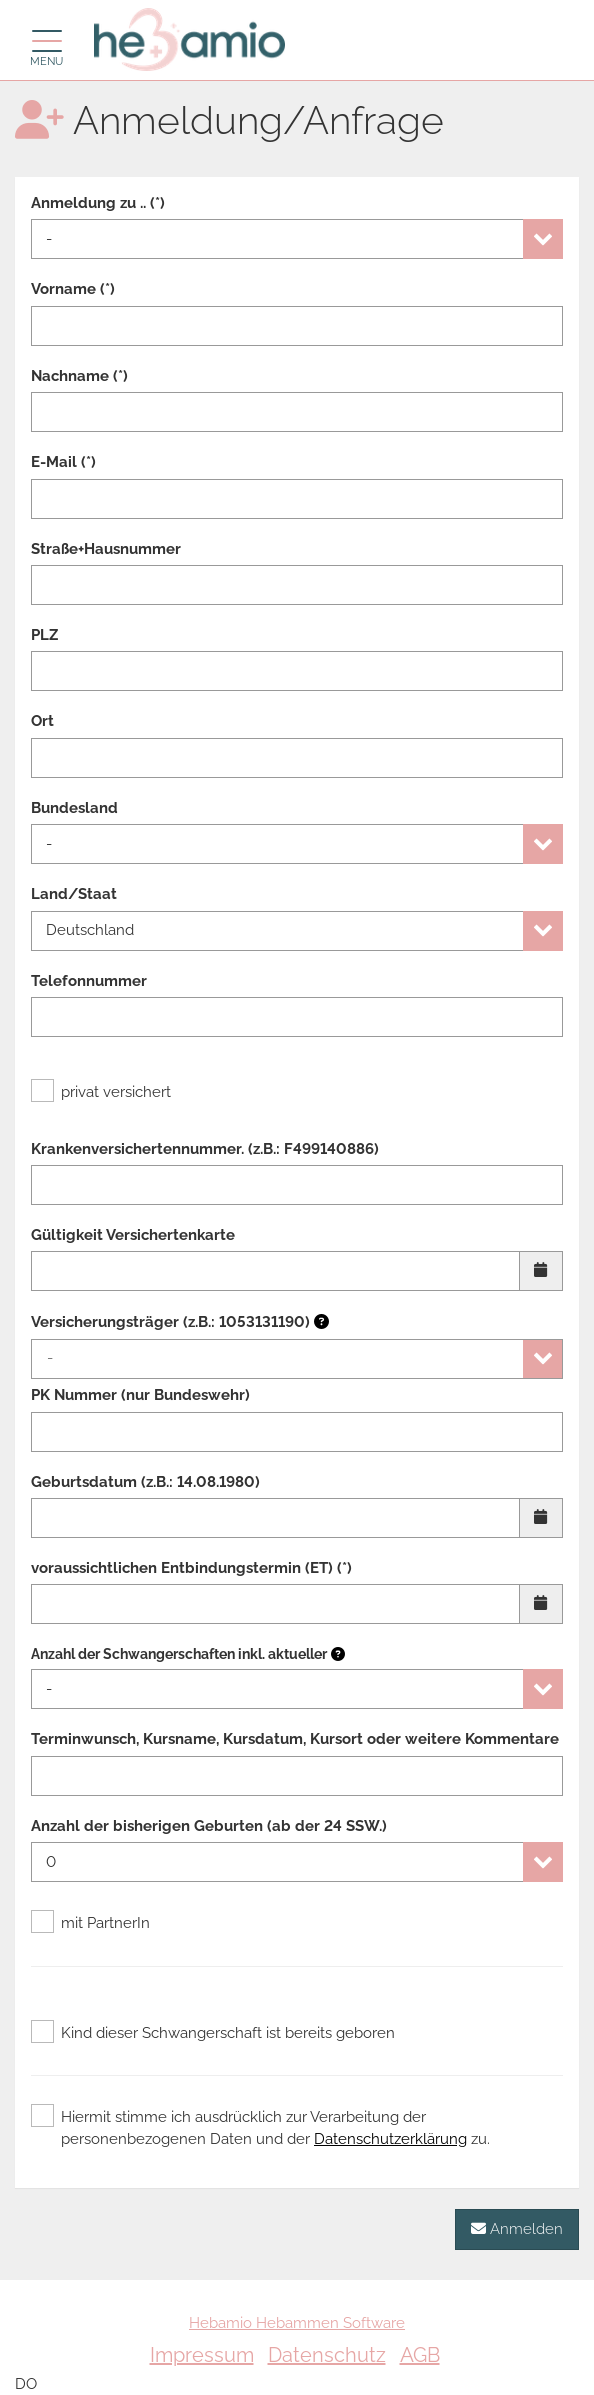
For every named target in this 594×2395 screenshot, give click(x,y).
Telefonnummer (89, 981)
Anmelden (517, 2228)
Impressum (202, 2355)
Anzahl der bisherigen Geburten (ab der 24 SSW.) (209, 1826)
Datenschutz (327, 2355)
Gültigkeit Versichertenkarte (133, 1235)
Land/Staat (74, 894)
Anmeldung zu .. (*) (98, 203)
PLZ (44, 635)
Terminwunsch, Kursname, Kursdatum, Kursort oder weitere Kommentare (295, 1739)
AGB (420, 2355)
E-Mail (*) (63, 462)
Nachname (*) (79, 376)
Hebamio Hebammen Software (297, 2323)
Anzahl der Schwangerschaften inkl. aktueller (179, 1654)
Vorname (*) (73, 289)
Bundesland (74, 808)
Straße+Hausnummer (106, 549)
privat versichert (101, 1092)
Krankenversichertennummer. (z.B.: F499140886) (205, 1149)
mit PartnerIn (90, 1923)
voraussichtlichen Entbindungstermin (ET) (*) (191, 1568)
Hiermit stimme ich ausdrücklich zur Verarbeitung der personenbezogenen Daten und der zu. (260, 2127)
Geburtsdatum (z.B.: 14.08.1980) (145, 1482)
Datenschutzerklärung (390, 2139)
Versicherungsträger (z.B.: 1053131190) (180, 1322)
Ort (42, 721)
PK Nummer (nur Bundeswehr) (140, 1395)
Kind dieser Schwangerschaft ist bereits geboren (213, 2033)
